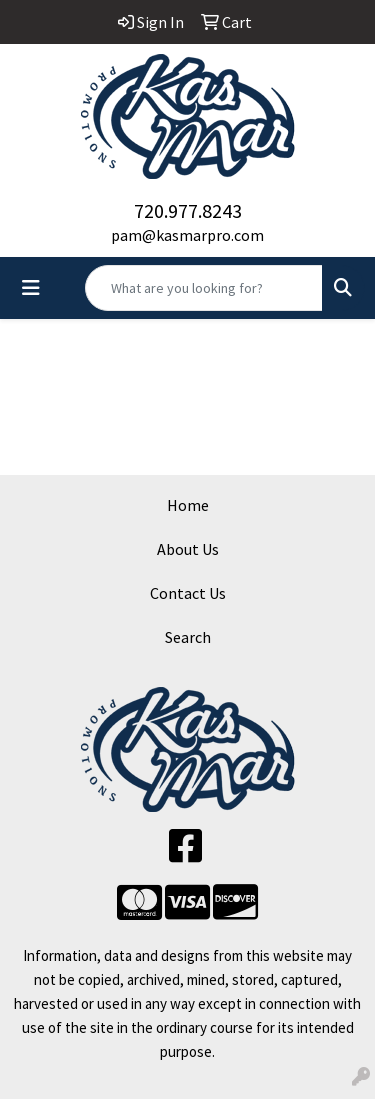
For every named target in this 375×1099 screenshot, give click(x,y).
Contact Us (188, 593)
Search (188, 637)
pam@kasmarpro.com (187, 235)
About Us (188, 549)
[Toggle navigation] (31, 288)
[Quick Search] (204, 288)
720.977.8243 (188, 210)
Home (188, 505)
